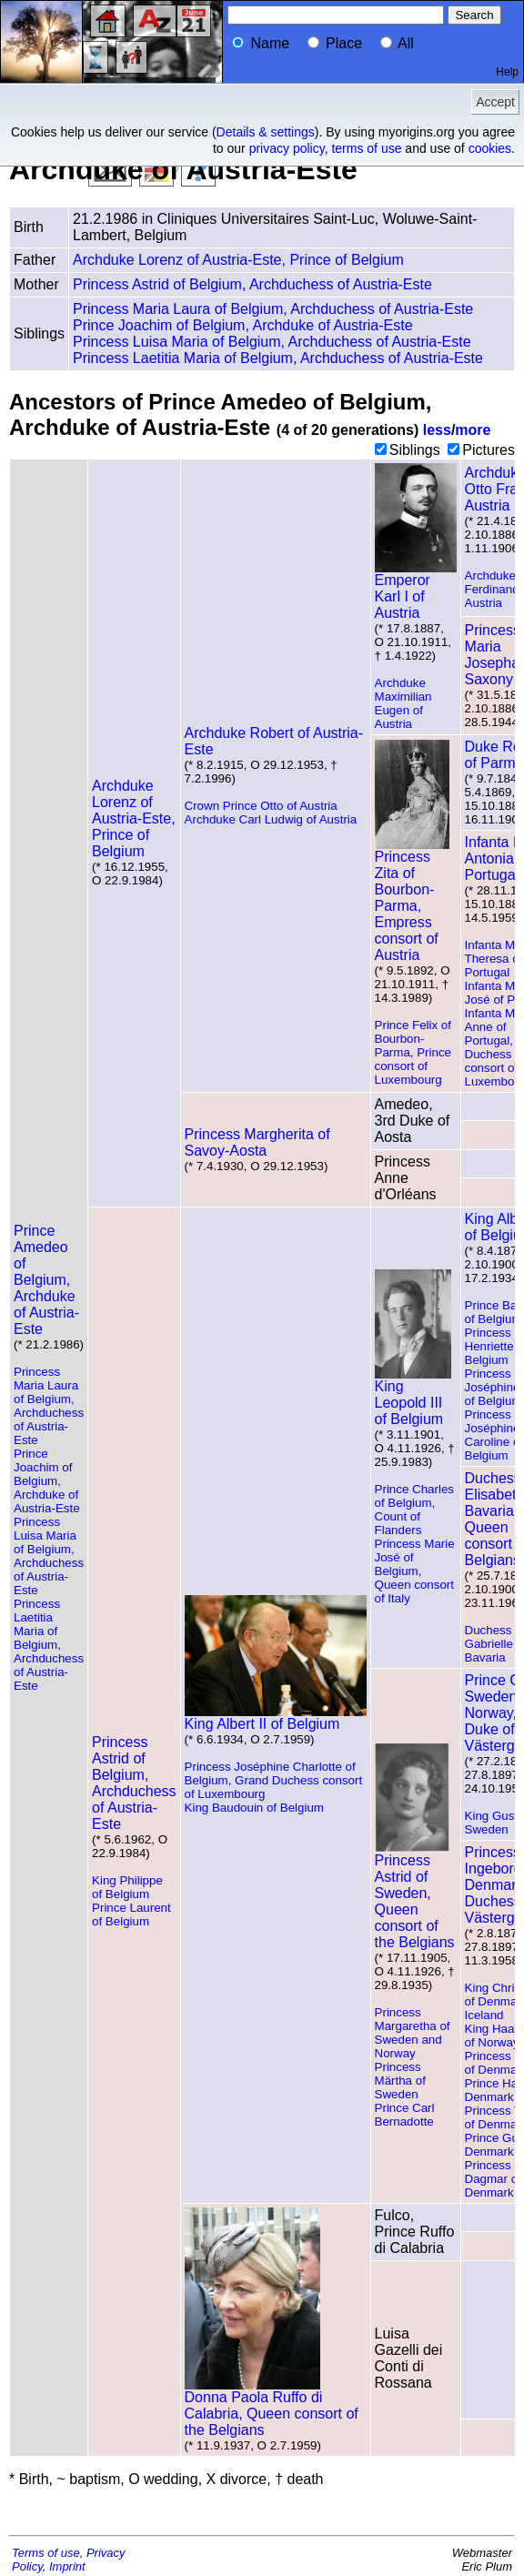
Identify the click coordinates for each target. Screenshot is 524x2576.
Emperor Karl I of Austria (416, 590)
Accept (495, 102)
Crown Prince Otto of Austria (261, 806)
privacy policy (287, 148)
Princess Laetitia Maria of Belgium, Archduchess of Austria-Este (278, 358)
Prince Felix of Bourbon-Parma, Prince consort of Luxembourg (413, 1052)
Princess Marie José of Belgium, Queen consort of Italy (415, 1571)
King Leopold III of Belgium (413, 1396)
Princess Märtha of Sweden (400, 2080)
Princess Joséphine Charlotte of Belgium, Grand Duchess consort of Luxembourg (274, 1780)
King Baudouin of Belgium (254, 1807)
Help (507, 72)
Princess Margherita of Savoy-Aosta (257, 1142)
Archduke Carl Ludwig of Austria (271, 819)
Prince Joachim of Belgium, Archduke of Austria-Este (243, 325)
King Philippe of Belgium (127, 1887)
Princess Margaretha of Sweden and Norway (412, 2032)
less (437, 430)
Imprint (67, 2566)
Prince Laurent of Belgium (131, 1914)
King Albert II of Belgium (276, 1717)
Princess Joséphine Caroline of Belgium (494, 1435)
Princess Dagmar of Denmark (493, 2178)
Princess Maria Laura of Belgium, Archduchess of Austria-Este (273, 309)
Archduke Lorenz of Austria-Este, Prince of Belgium (238, 260)
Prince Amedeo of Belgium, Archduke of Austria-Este (46, 1280)
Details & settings (266, 132)
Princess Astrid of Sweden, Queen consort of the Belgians (415, 1895)
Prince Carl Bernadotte (405, 2114)
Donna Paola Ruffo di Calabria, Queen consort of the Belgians (271, 2407)
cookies (490, 148)
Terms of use (46, 2553)
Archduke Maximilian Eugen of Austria (403, 703)
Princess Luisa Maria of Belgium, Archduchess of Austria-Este (272, 341)
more (472, 430)
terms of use (366, 148)
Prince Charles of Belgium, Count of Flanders (414, 1509)
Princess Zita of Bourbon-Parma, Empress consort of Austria (412, 899)
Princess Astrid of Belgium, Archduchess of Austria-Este (252, 284)
